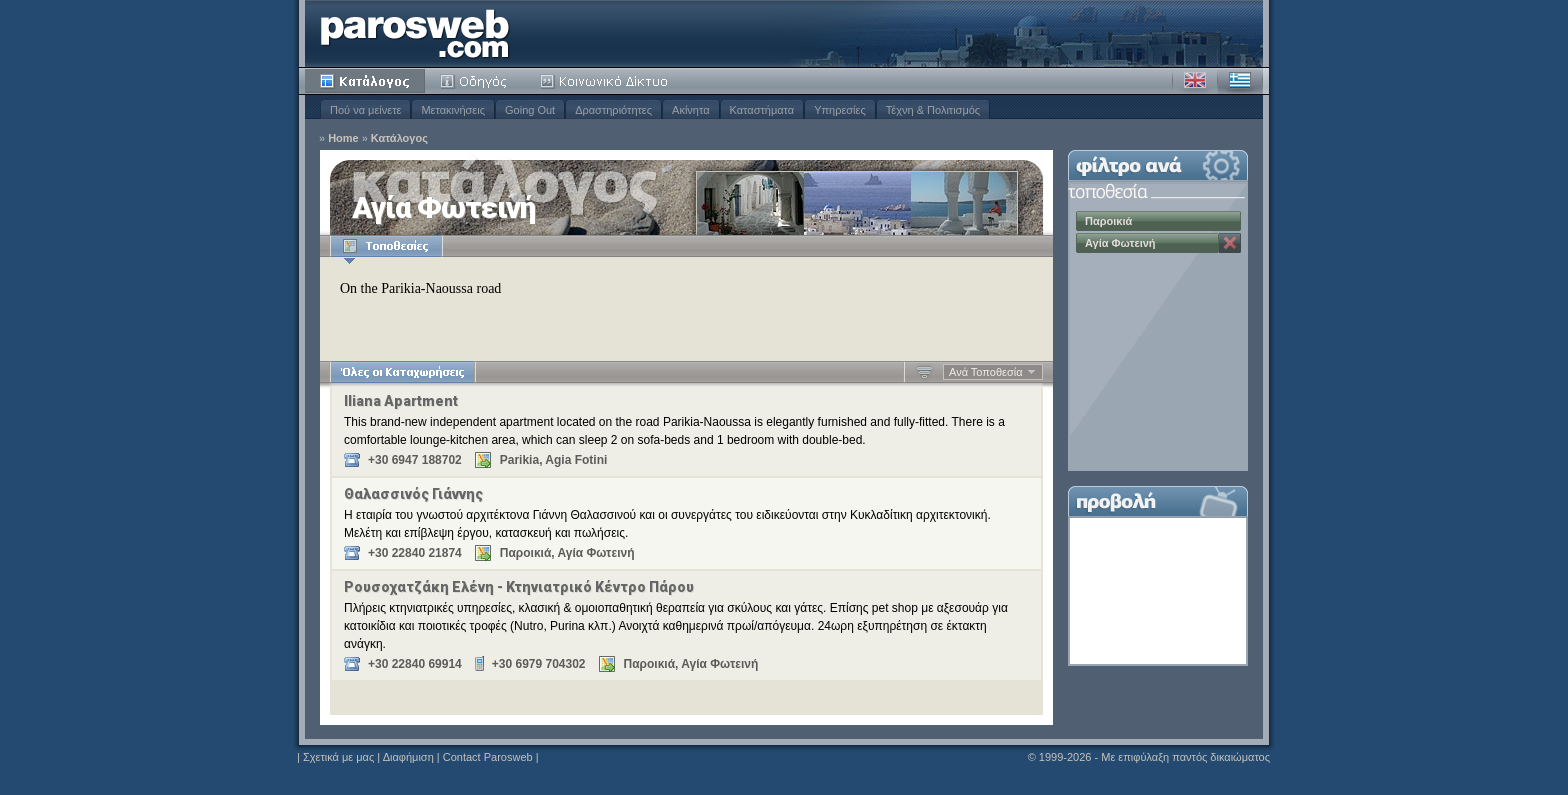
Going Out (530, 110)
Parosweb (415, 33)
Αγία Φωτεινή (1120, 243)
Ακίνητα (690, 110)
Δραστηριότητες (613, 110)
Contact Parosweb (488, 757)
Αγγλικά (1195, 81)
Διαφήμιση (408, 757)
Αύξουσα (924, 372)
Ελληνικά (1240, 81)
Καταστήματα (762, 110)
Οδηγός (475, 81)
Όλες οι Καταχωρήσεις (402, 372)
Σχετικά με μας (338, 757)
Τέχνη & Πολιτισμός (933, 110)
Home (343, 138)
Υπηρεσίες (840, 110)
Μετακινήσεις (453, 110)
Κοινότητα (607, 81)
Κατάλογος (365, 81)
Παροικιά (1108, 221)
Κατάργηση (1230, 243)
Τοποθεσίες (386, 246)
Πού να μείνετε (365, 110)
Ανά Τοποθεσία (986, 372)
